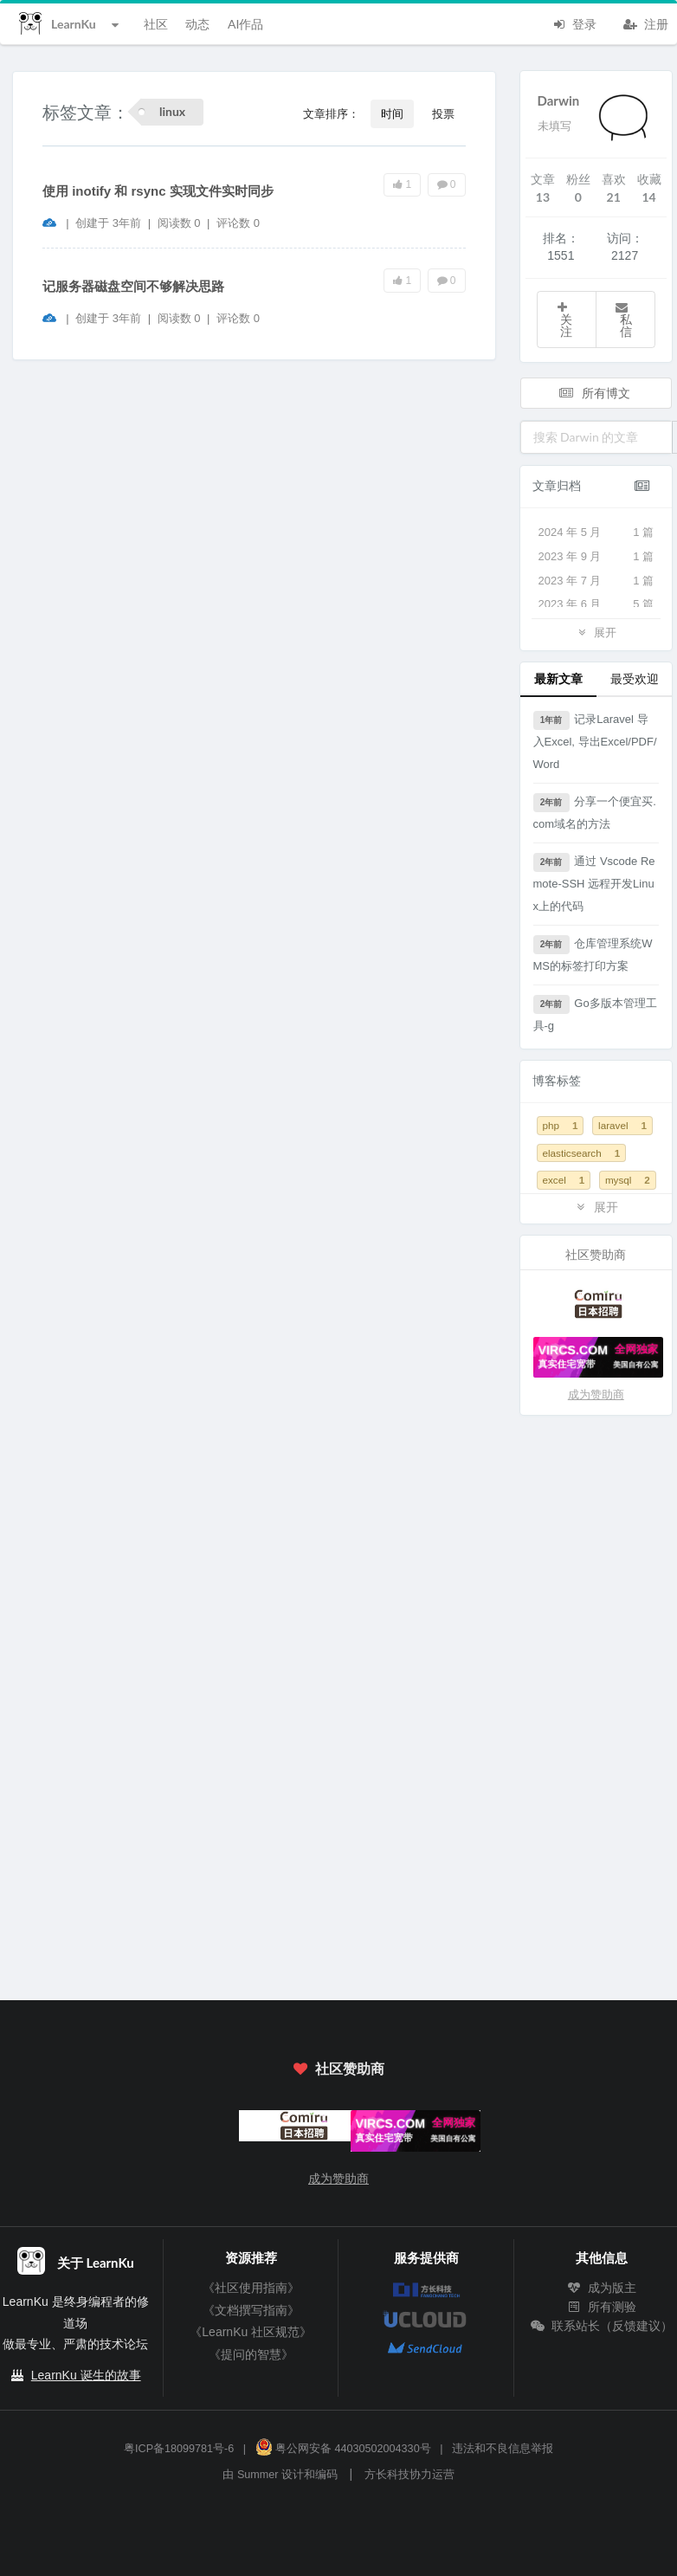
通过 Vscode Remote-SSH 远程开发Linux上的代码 (594, 883)
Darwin (559, 100)
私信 (623, 320)
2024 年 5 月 (596, 532)
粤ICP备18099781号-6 (179, 2449)
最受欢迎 (634, 678)
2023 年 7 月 (596, 581)
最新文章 (558, 678)
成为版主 (601, 2288)
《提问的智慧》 (251, 2354)
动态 (197, 23)
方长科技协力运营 (409, 2475)
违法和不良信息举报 (502, 2449)
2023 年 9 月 (596, 556)
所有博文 (594, 392)
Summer (258, 2475)
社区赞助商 (338, 2068)
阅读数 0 (180, 222)
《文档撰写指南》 (251, 2310)
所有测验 (601, 2307)
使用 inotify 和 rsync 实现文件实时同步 (158, 191)
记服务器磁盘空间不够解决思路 (133, 286)
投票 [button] (443, 113)
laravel (622, 1125)
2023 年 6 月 (596, 604)
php (560, 1125)
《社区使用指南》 (251, 2288)
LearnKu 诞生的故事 (86, 2375)
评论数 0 (238, 222)
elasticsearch (582, 1153)
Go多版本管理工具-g (595, 1013)
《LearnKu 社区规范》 (251, 2332)
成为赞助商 (596, 1394)
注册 (645, 22)
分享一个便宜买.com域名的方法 (594, 811)
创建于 (108, 222)
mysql (627, 1179)
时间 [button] (392, 113)
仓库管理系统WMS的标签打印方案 (593, 953)
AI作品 (245, 23)
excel (564, 1179)
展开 (595, 631)
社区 (156, 23)
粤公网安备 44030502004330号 (343, 2449)
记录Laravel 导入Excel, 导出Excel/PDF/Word (595, 741)
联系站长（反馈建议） (602, 2326)
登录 (573, 22)
